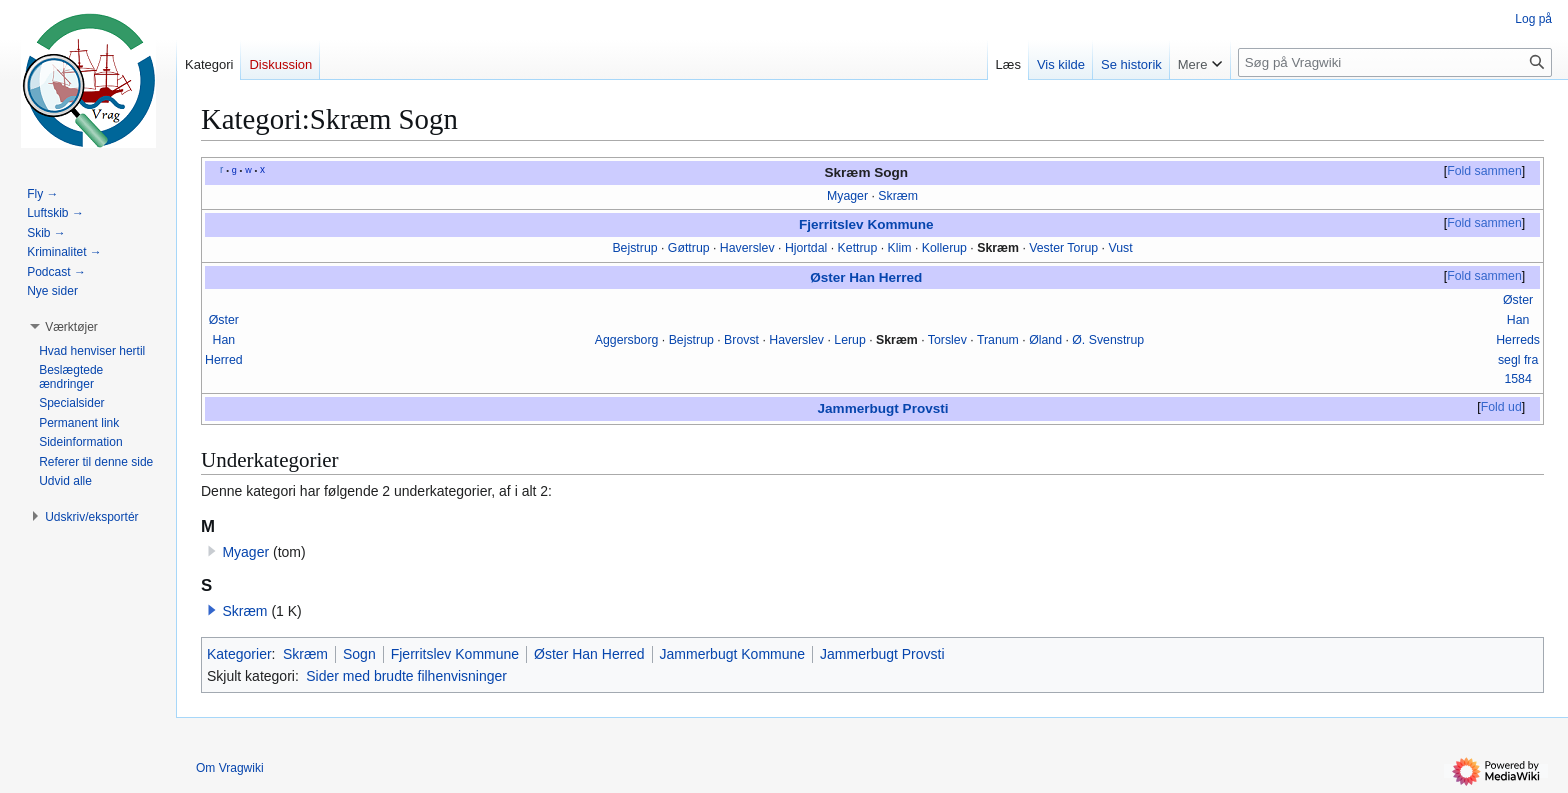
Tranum (998, 340)
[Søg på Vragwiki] (1395, 62)
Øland (1045, 340)
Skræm (898, 196)
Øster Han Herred (866, 277)
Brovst (741, 340)
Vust (1120, 248)
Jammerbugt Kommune (733, 654)
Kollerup (944, 248)
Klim (900, 248)
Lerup (850, 340)
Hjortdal (806, 248)
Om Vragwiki (230, 768)
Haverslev (747, 248)
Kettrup (858, 248)
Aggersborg (627, 340)
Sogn (359, 654)
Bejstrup (634, 248)
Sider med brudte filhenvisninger (406, 676)
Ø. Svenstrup (1108, 340)
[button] (212, 610)
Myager (847, 196)
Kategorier (239, 654)
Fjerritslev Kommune (866, 224)
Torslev (947, 340)
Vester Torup (1063, 248)
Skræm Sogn (867, 172)
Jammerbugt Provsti (883, 408)
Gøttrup (689, 248)
